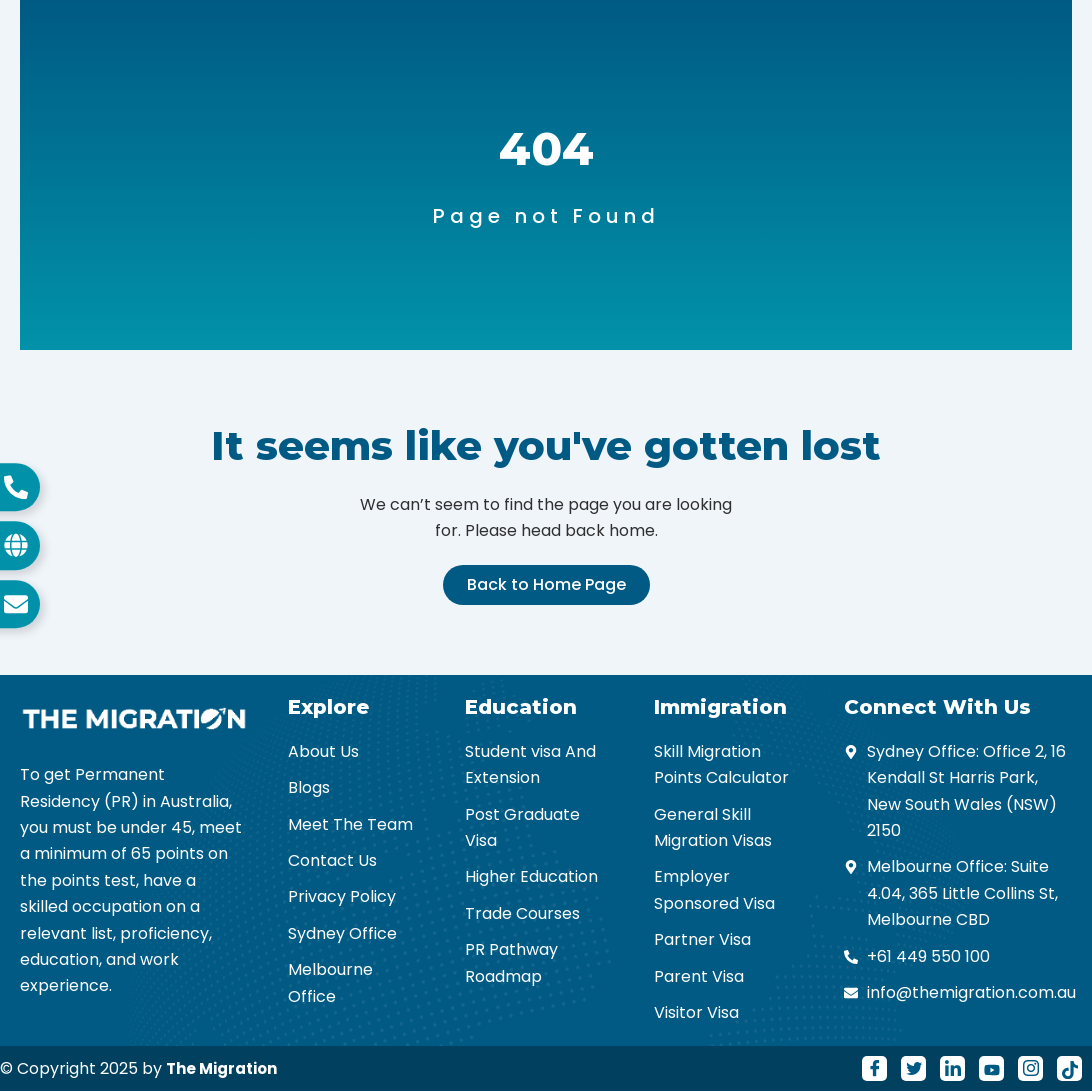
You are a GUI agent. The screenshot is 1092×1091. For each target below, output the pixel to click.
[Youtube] (991, 1068)
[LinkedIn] (952, 1068)
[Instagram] (1030, 1068)
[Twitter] (913, 1068)
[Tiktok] (1069, 1068)
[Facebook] (874, 1068)
